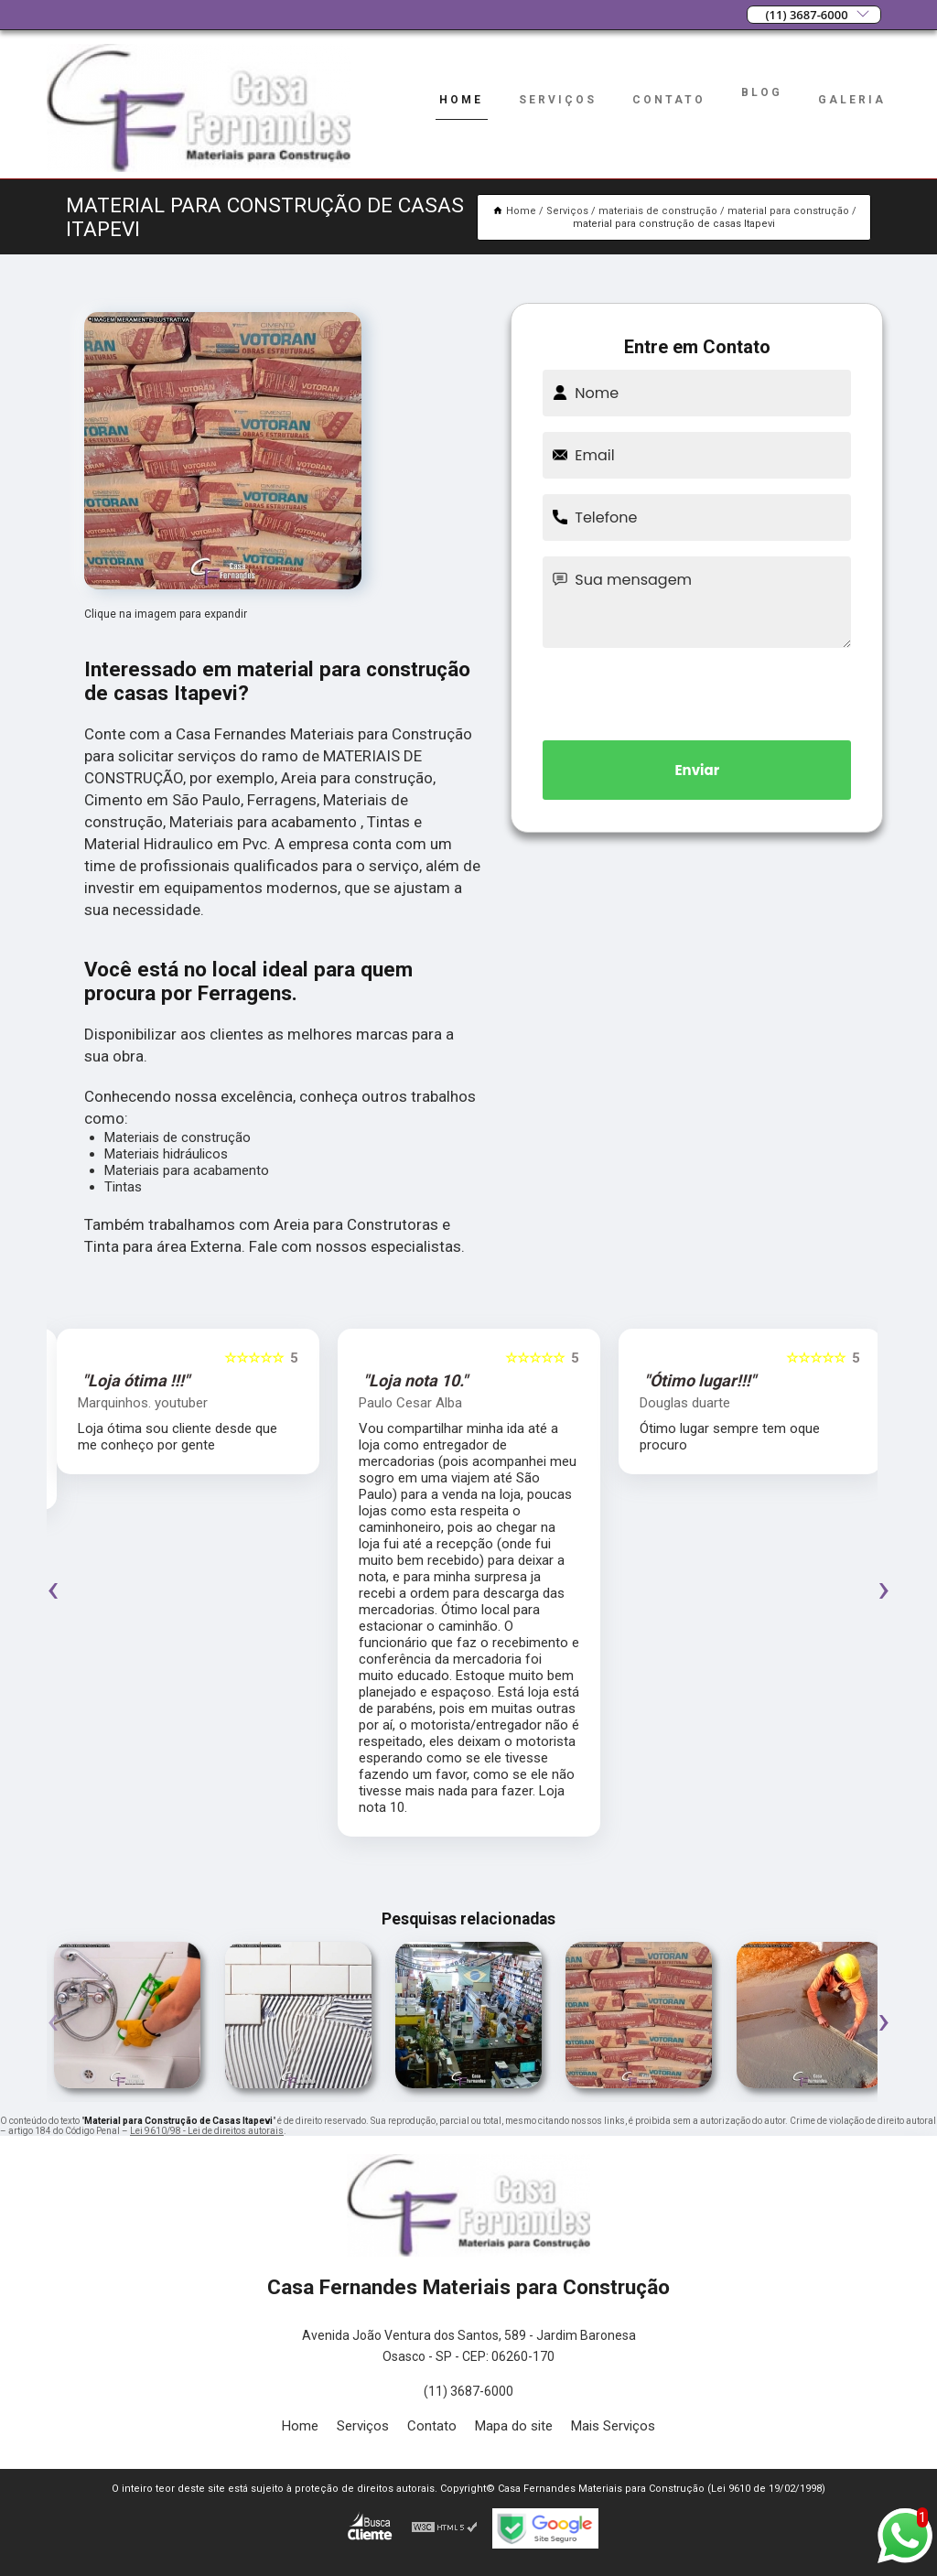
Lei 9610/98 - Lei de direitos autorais (207, 2131)
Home (461, 99)
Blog (761, 92)
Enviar (696, 770)
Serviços (558, 99)
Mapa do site (514, 2426)
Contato (668, 99)
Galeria (852, 99)
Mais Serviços (613, 2426)
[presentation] (697, 691)
